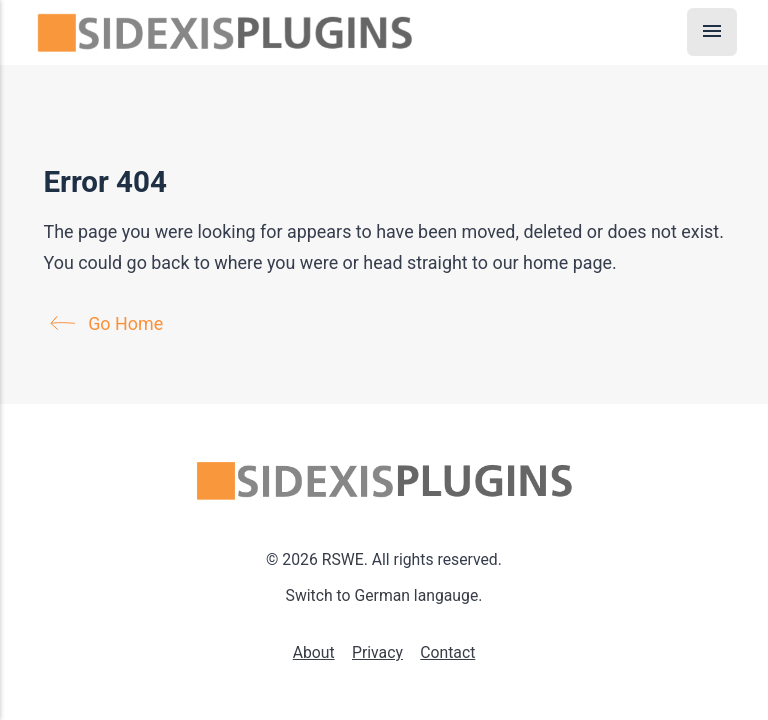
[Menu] (712, 32)
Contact (447, 652)
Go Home (111, 323)
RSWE (343, 559)
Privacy (377, 652)
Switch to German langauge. (384, 595)
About (314, 652)
